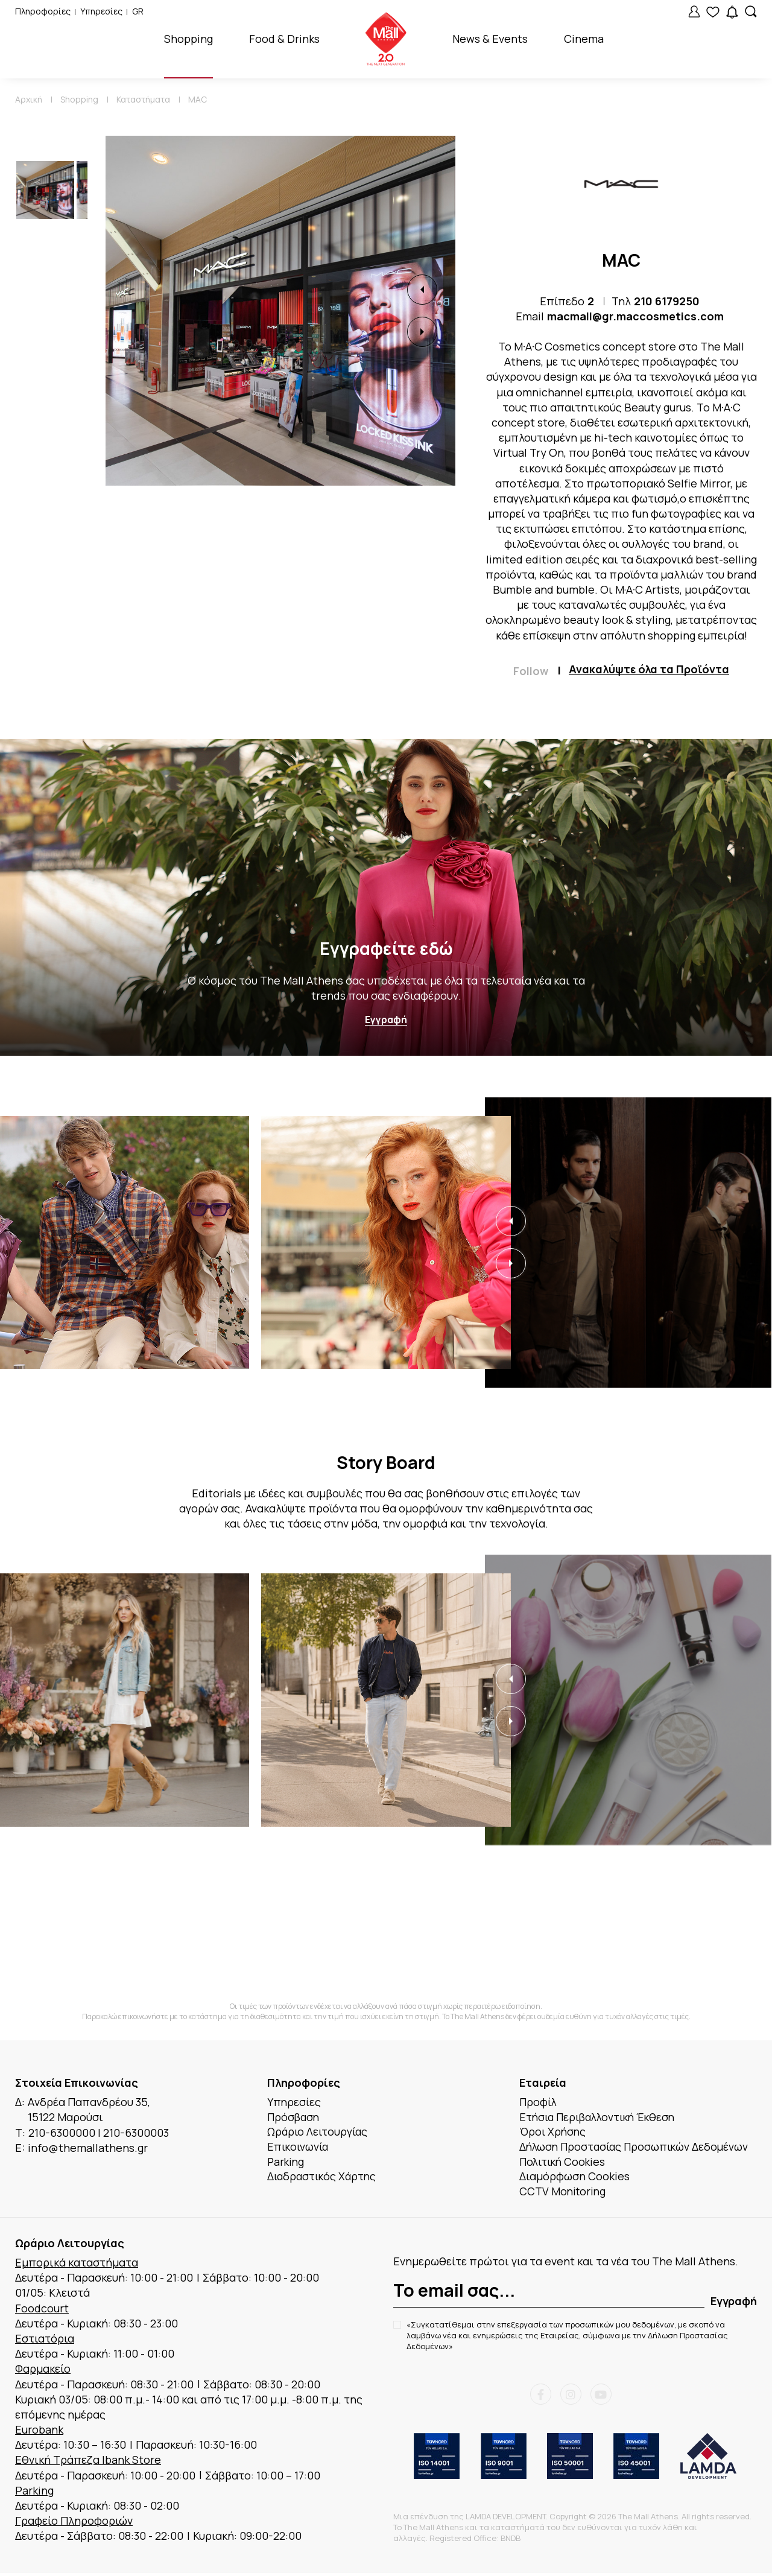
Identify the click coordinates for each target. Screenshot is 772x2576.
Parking (286, 2163)
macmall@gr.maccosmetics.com (635, 316)
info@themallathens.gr (88, 2147)
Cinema (584, 38)
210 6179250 (667, 301)
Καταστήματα (143, 99)
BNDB (510, 2541)
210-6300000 (61, 2132)
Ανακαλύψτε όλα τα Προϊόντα (649, 670)
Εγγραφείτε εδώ (386, 948)
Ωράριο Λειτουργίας (318, 2132)
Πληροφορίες (43, 11)
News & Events (490, 38)
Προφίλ (538, 2102)
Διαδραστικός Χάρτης (323, 2178)
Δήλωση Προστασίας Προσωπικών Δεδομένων (637, 2147)
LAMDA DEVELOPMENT (506, 2518)
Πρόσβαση (294, 2117)
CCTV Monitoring (563, 2193)
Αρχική (28, 99)
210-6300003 (136, 2132)
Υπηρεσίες (101, 11)
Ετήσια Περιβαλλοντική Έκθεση (601, 2117)
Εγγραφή (386, 1020)
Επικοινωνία (299, 2147)
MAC (197, 99)
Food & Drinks (284, 38)
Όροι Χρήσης (553, 2132)
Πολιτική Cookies (564, 2163)
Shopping (188, 38)
